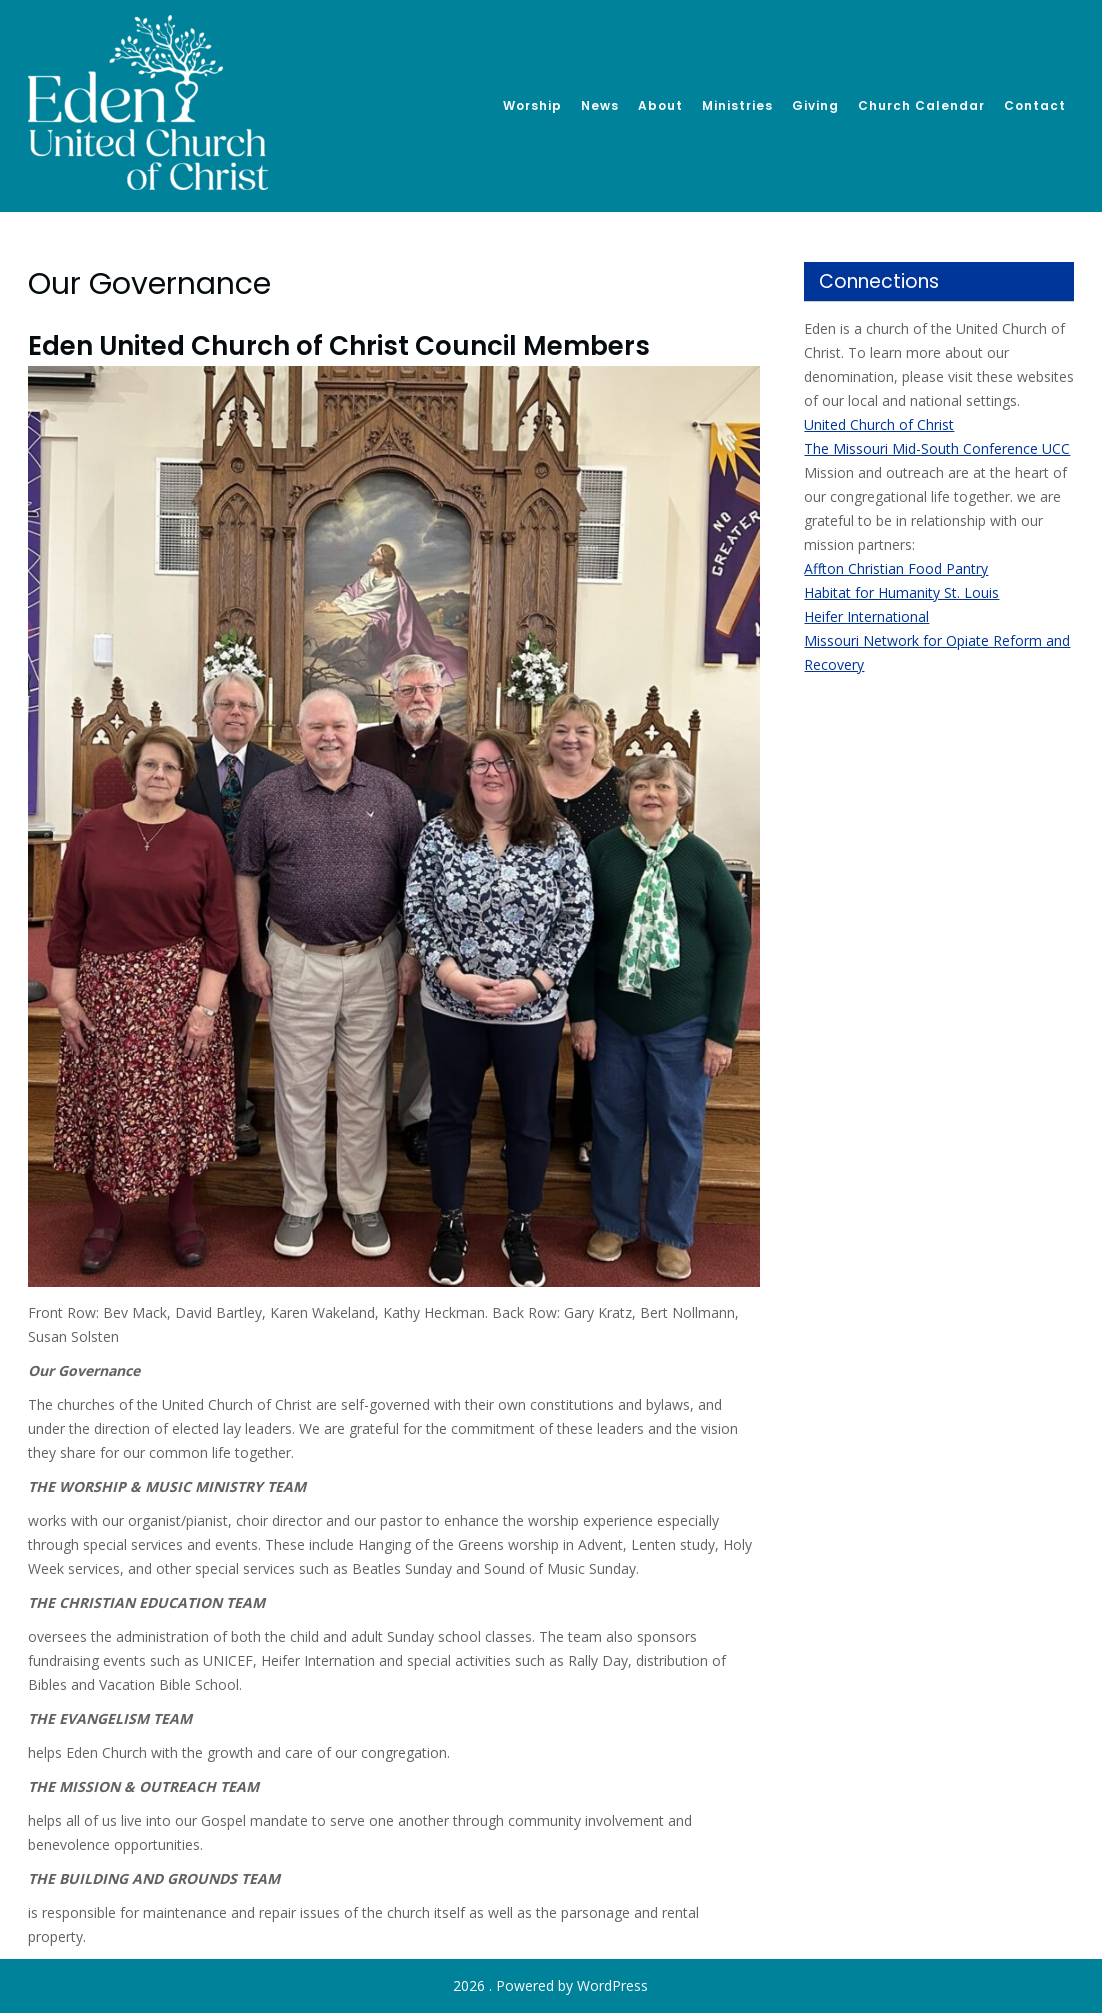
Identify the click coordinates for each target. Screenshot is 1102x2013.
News (600, 105)
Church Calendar (921, 105)
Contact (1035, 105)
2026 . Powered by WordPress (550, 1985)
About (660, 105)
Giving (815, 105)
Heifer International (866, 616)
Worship (532, 105)
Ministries (737, 105)
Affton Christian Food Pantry (896, 568)
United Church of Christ (879, 424)
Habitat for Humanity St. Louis (901, 592)
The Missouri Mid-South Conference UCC (937, 448)
